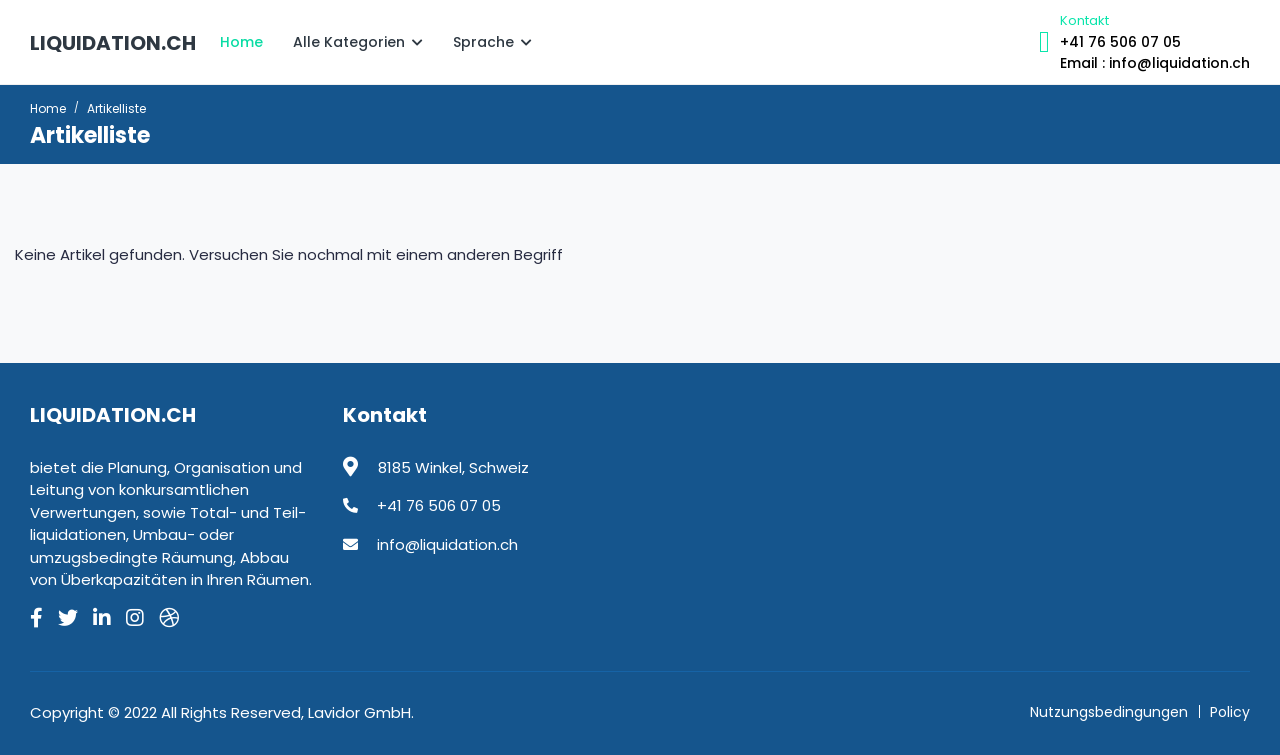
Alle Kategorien (358, 42)
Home (241, 42)
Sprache (492, 42)
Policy (1230, 712)
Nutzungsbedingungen (1109, 712)
